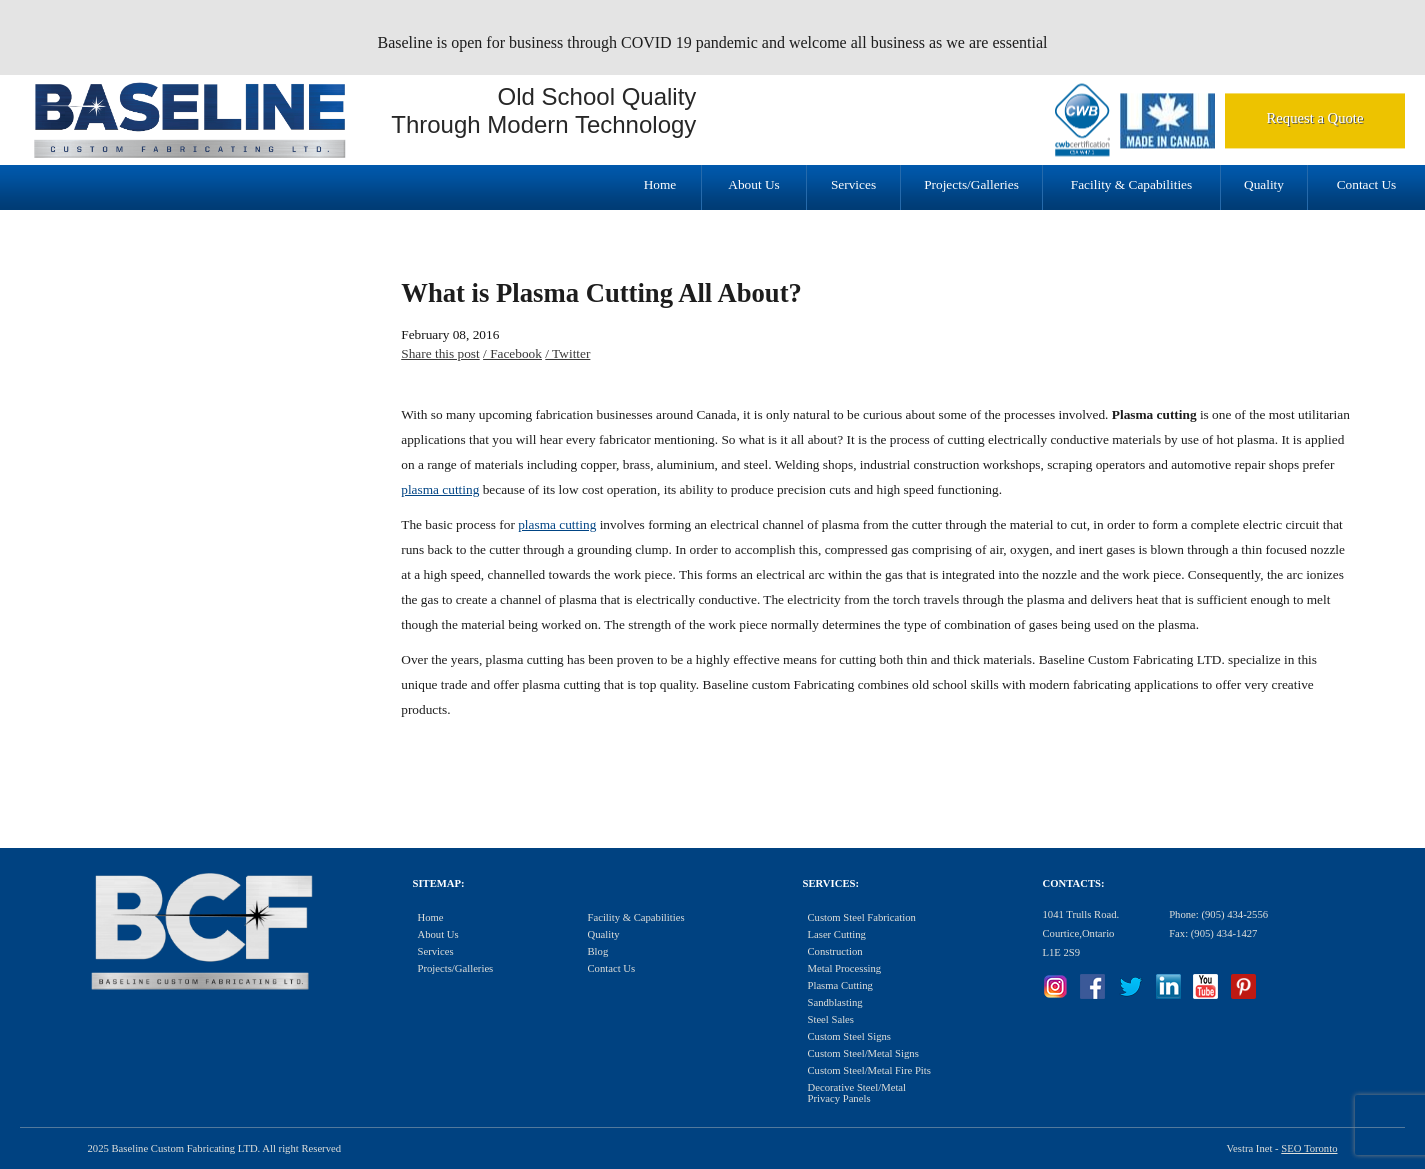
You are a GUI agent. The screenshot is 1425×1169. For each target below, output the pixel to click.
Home (660, 184)
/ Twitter (567, 353)
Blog (598, 951)
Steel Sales (831, 1019)
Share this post (440, 353)
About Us (753, 184)
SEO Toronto (1309, 1148)
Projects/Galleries (971, 184)
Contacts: (1074, 883)
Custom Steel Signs (850, 1036)
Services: (831, 883)
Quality (1264, 184)
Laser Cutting (837, 934)
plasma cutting (440, 489)
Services (853, 184)
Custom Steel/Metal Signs (863, 1053)
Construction (835, 951)
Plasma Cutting (840, 985)
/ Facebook (512, 353)
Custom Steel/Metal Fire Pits (869, 1070)
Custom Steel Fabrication (862, 917)
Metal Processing (845, 968)
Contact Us (1367, 184)
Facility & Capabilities (1131, 184)
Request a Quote (1315, 118)
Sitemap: (439, 883)
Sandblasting (835, 1002)
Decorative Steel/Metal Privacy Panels (857, 1093)
